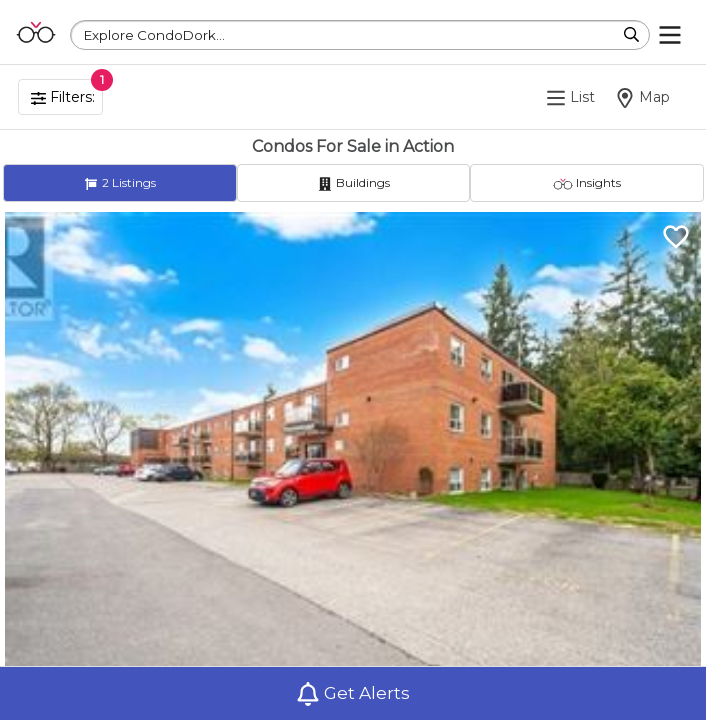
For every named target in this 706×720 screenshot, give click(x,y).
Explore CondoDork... (154, 35)
